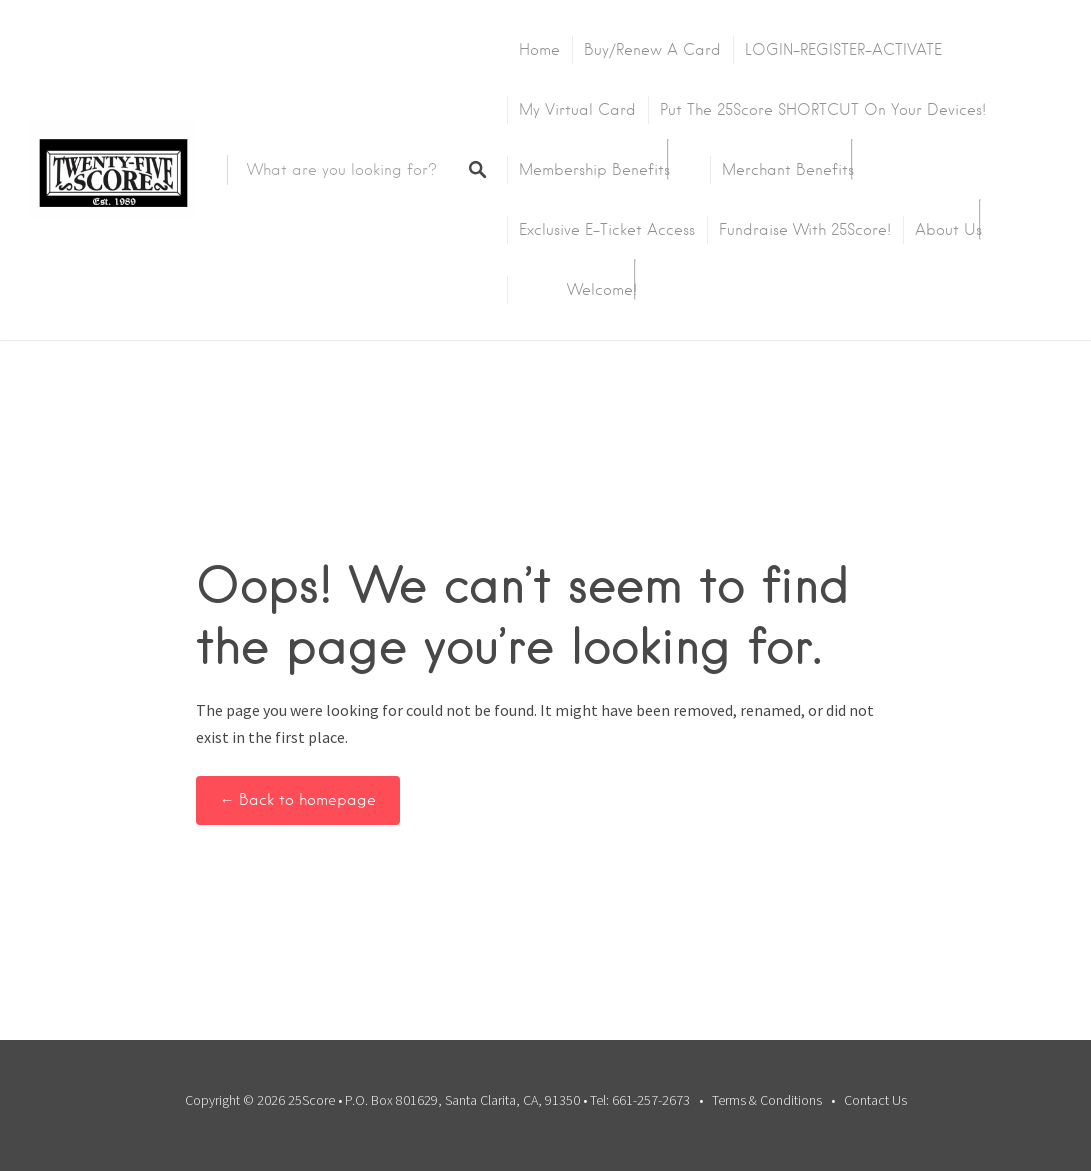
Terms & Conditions (767, 1100)
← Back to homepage (298, 800)
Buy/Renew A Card (652, 50)
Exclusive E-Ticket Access (607, 230)
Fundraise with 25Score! (805, 230)
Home (539, 50)
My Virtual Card (577, 110)
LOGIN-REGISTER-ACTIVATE (843, 50)
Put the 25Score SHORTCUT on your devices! (823, 110)
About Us (948, 230)
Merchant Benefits (788, 170)
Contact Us (875, 1100)
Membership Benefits (594, 170)
